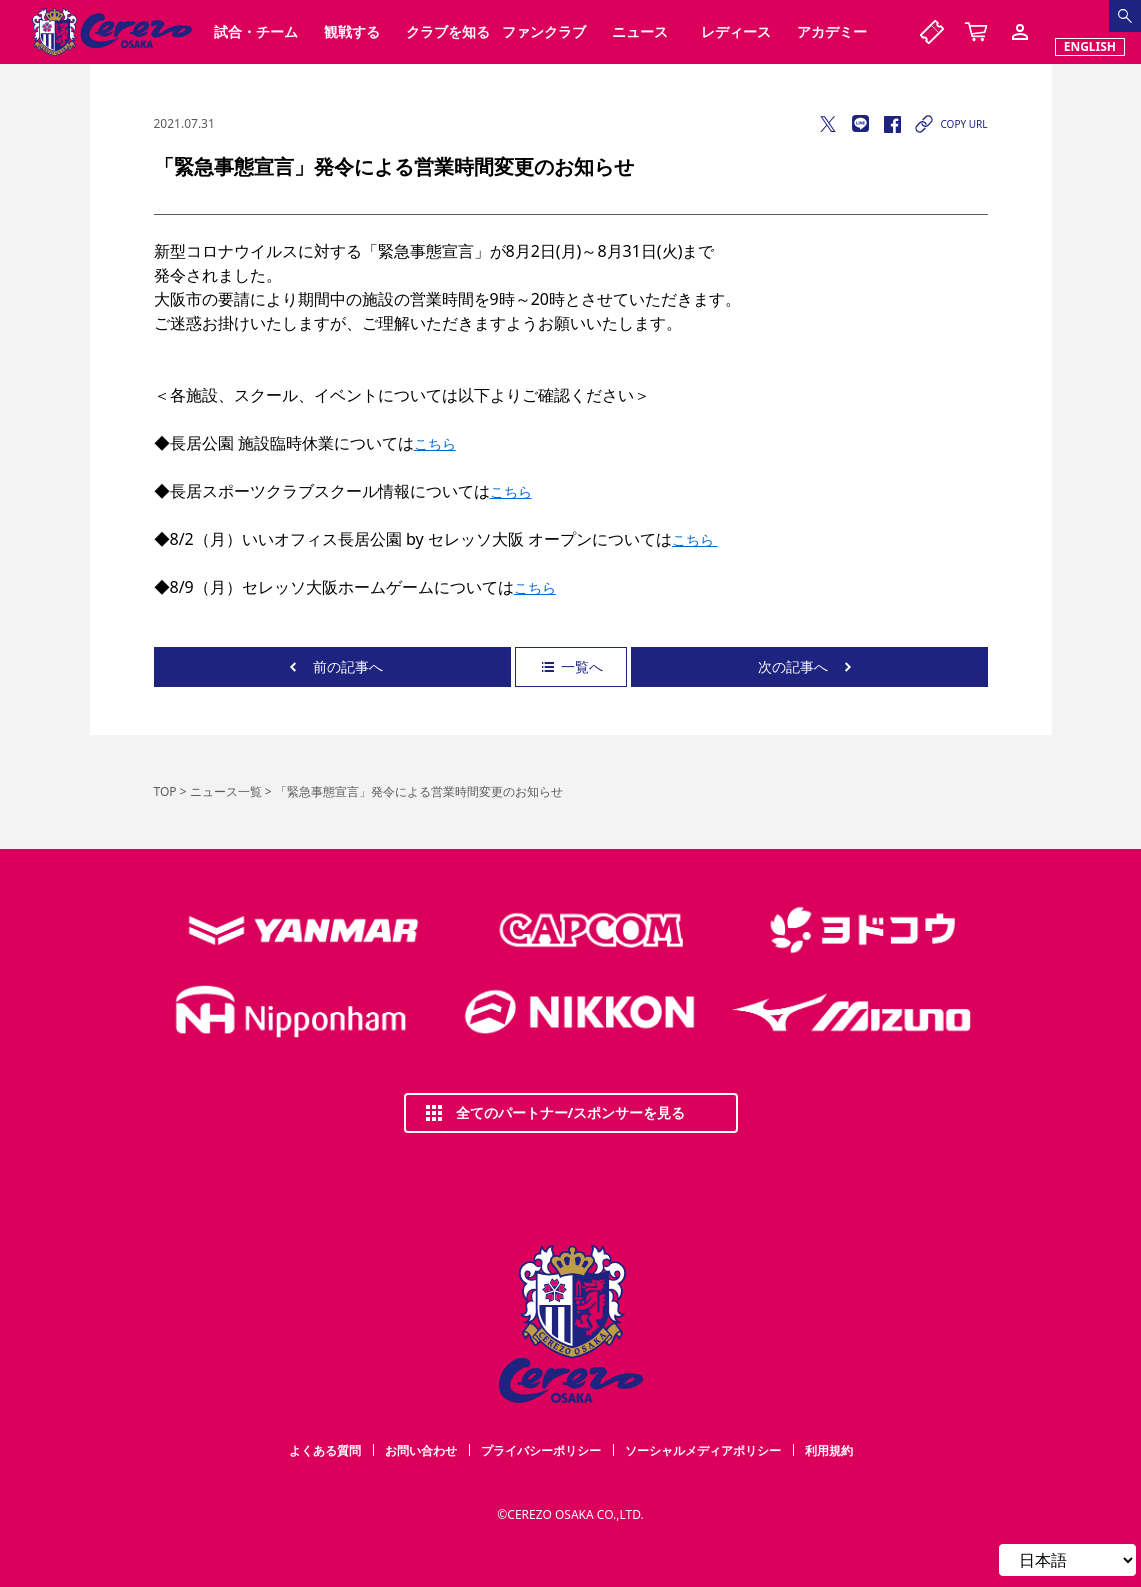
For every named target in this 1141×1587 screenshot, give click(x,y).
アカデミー (832, 31)
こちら (435, 443)
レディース (736, 31)
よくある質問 (325, 1450)
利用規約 (829, 1450)
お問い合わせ (421, 1450)
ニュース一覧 (226, 791)
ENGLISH (1090, 46)
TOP (165, 791)
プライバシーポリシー (541, 1450)
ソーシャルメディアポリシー (703, 1450)
